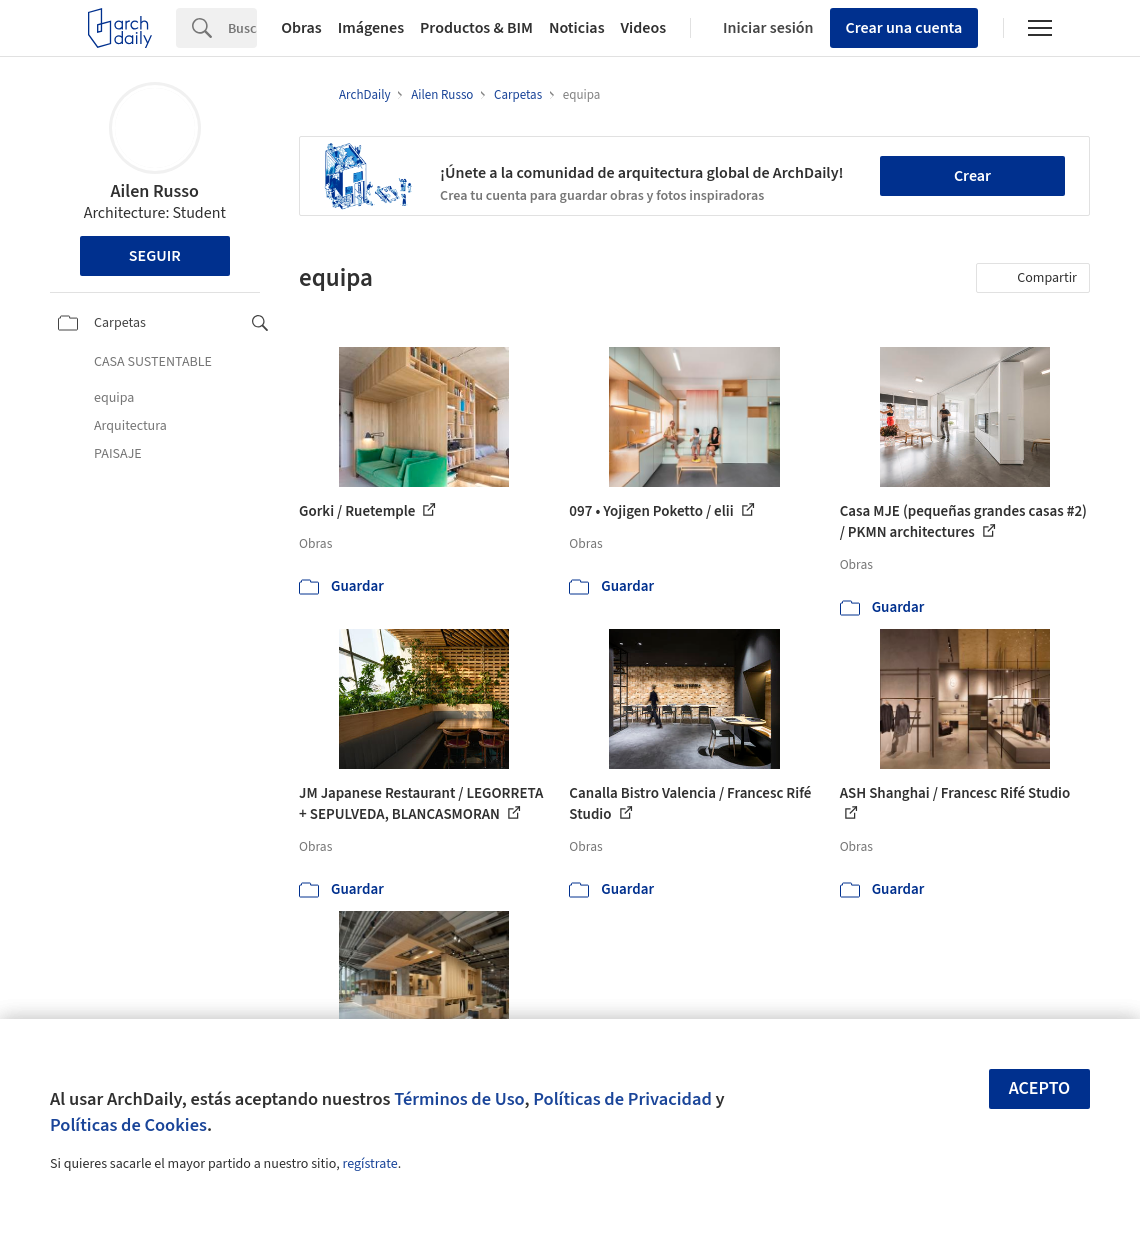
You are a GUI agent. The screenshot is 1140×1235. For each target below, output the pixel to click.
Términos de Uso (459, 1099)
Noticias (577, 28)
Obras (301, 28)
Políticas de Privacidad (622, 1099)
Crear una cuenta (904, 28)
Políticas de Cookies (128, 1125)
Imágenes (371, 28)
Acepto (1040, 1088)
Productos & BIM (476, 28)
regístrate (369, 1164)
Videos (644, 28)
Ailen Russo (155, 191)
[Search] (242, 28)
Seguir (155, 256)
